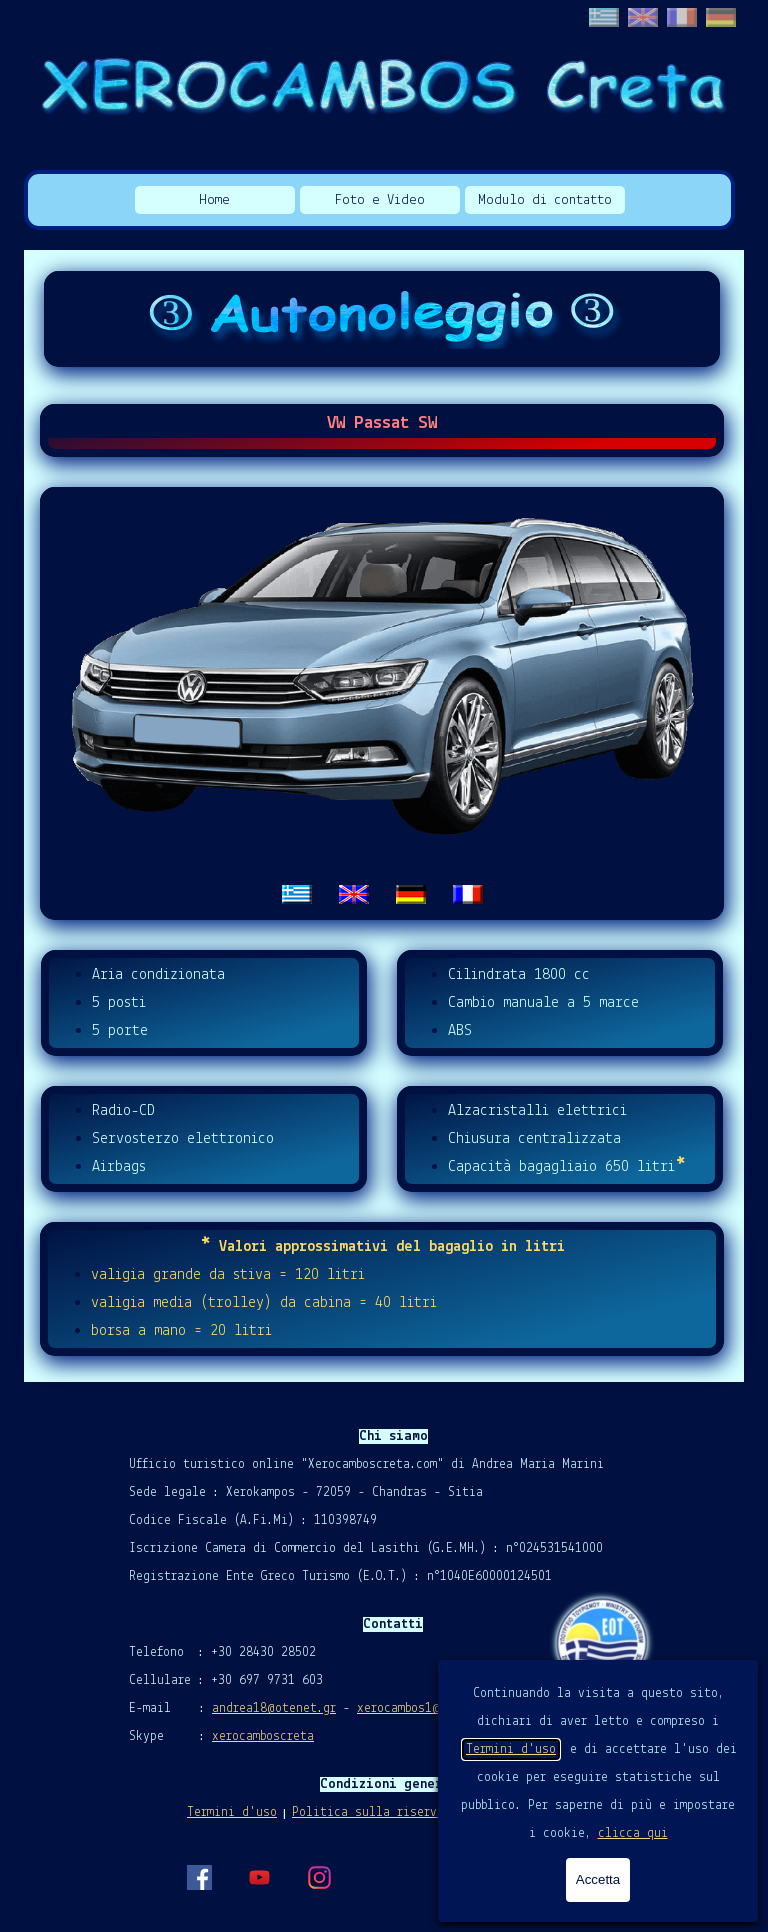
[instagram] (319, 1877)
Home (214, 200)
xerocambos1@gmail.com (429, 1708)
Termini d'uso (511, 1749)
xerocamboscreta (263, 1736)
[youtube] (259, 1877)
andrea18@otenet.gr (274, 1708)
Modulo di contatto (545, 200)
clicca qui (633, 1833)
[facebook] (199, 1877)
